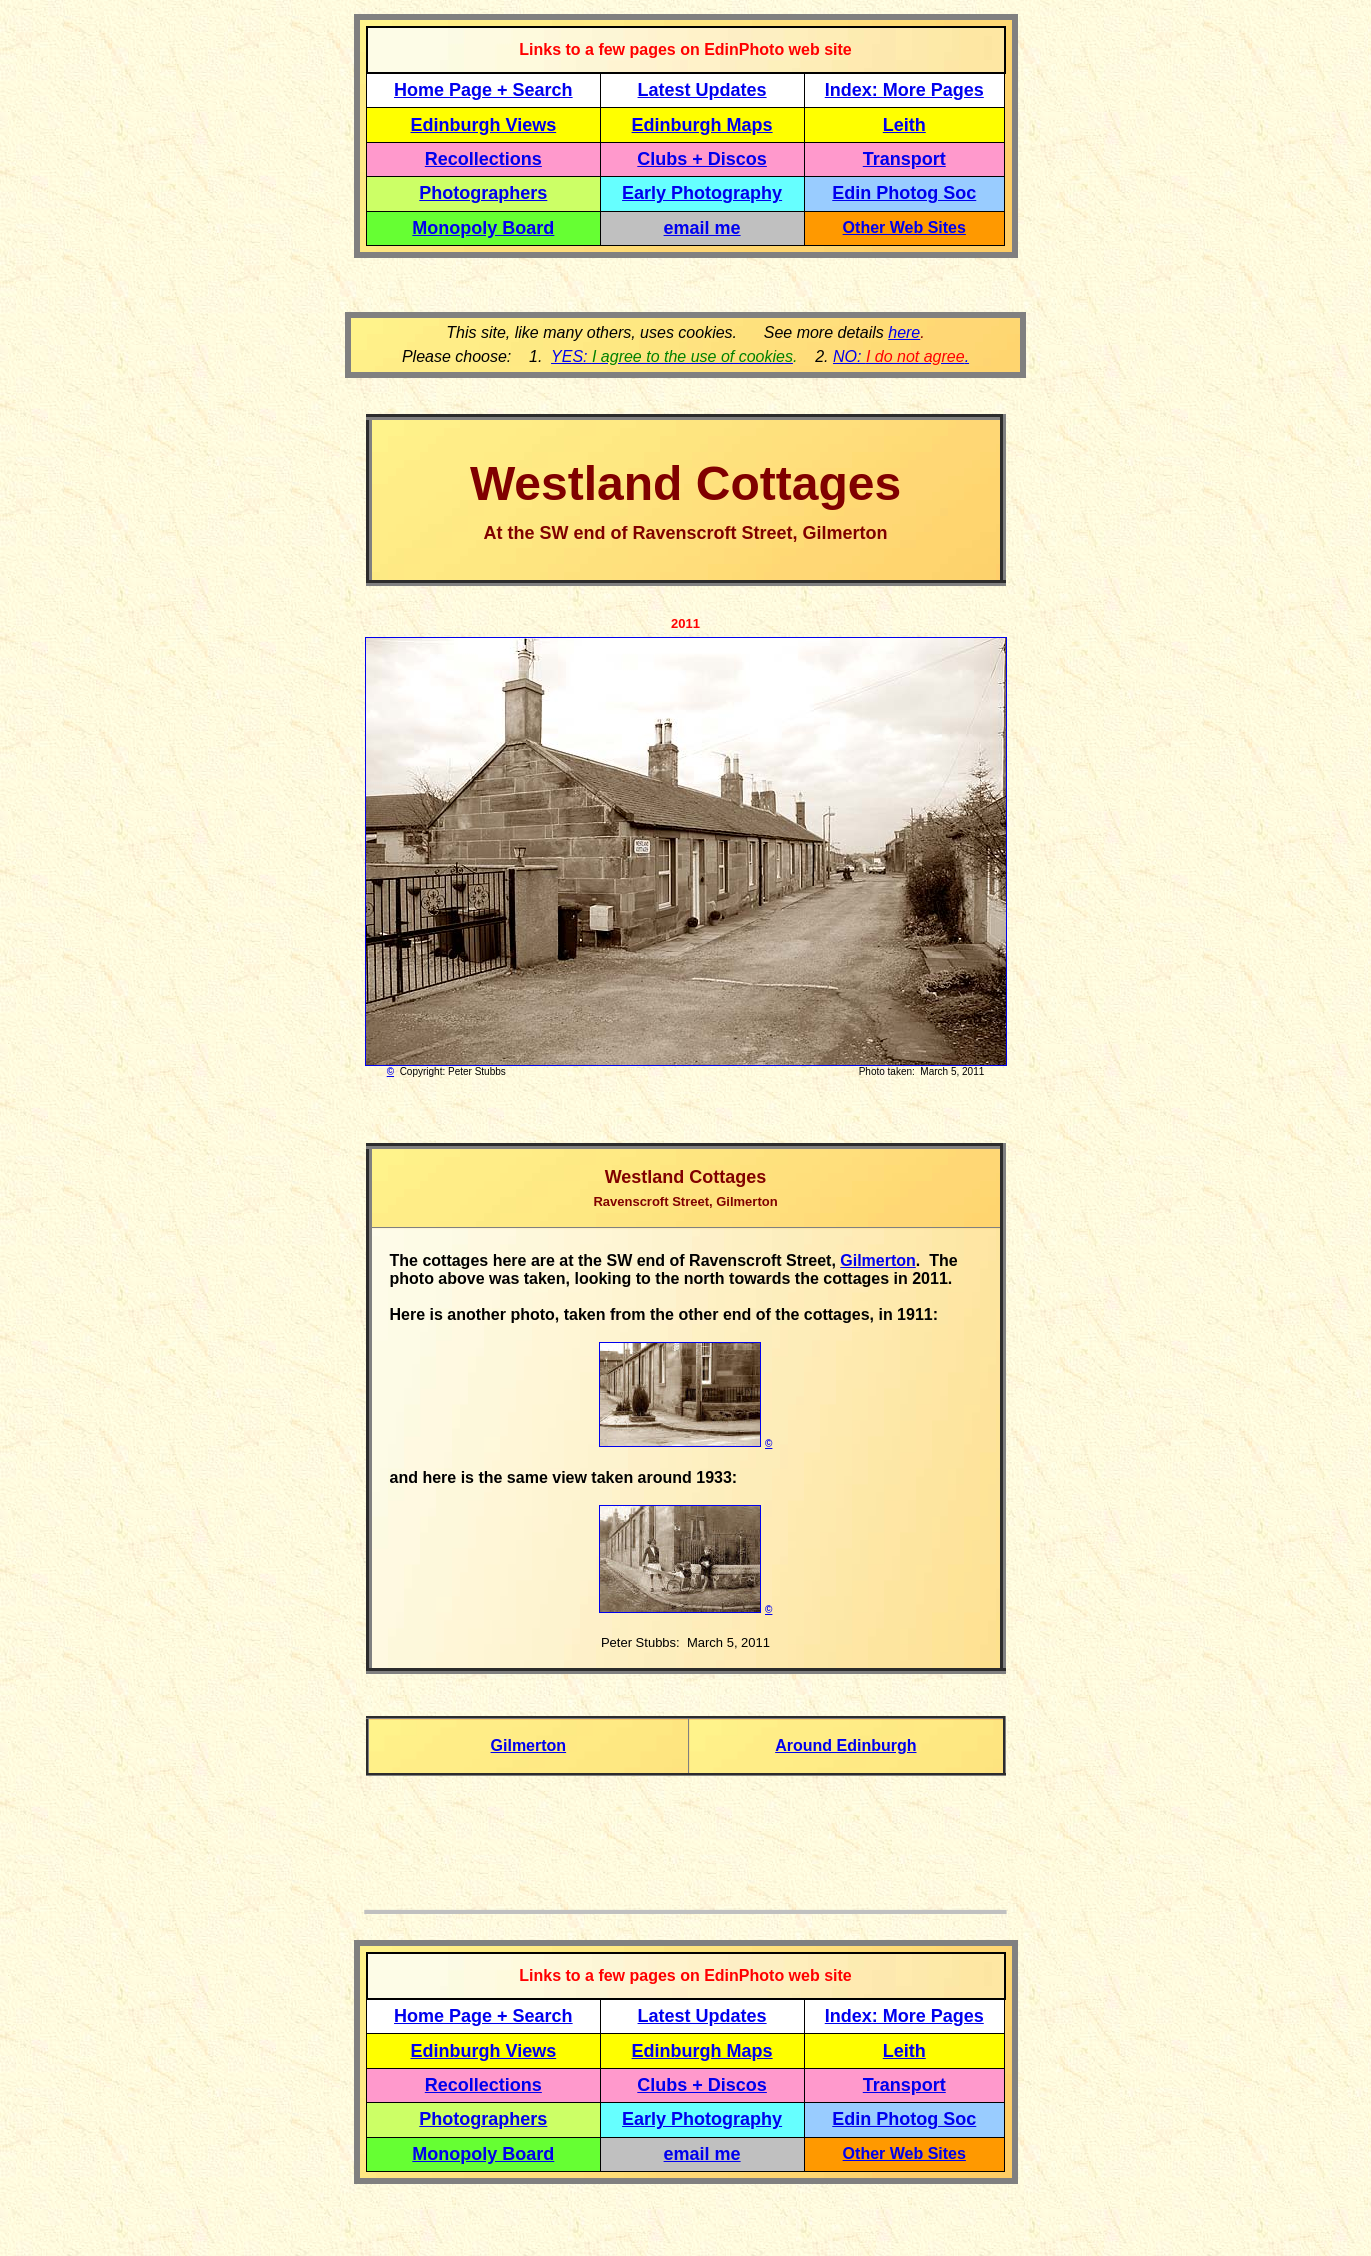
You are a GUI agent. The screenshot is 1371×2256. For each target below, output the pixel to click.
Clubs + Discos (702, 159)
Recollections (483, 159)
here (904, 332)
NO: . (901, 356)
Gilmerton (878, 1260)
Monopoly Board (483, 228)
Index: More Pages (904, 90)
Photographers (483, 193)
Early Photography (702, 193)
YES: (672, 356)
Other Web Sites (904, 227)
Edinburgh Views (483, 125)
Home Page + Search (483, 90)
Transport (904, 159)
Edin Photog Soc (904, 193)
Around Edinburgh (845, 1745)
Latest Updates (702, 90)
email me (702, 228)
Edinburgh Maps (702, 125)
